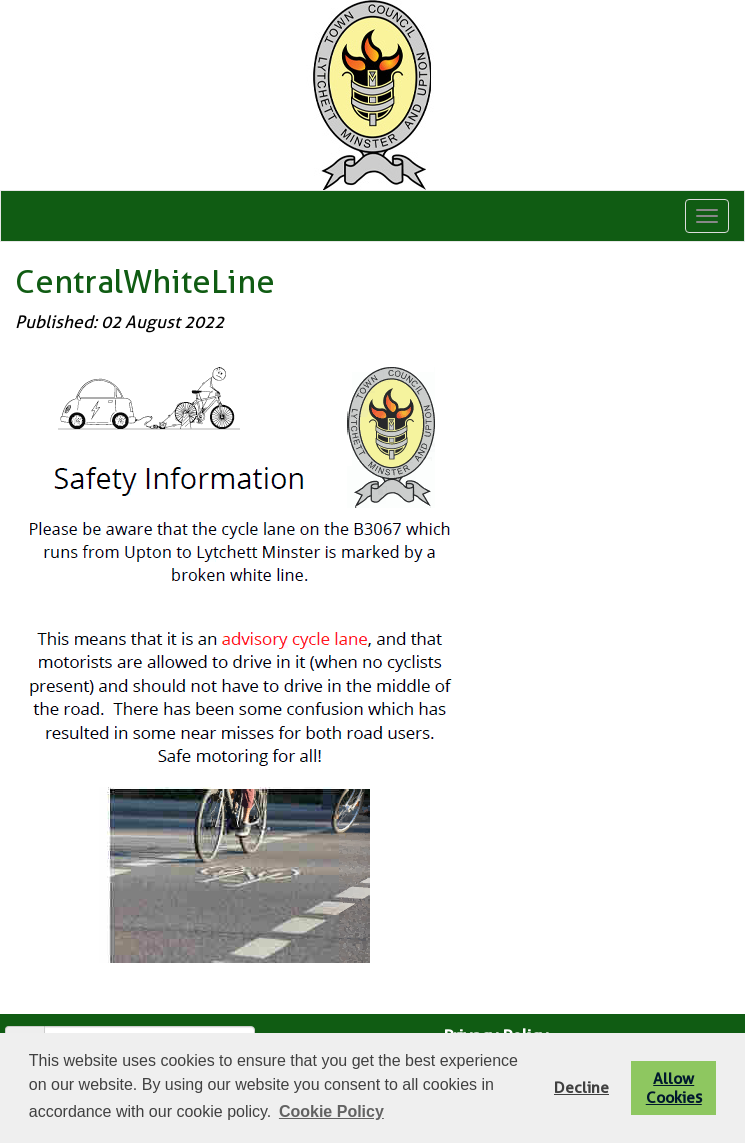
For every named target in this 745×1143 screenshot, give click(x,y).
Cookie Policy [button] (331, 1111)
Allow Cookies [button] (674, 1088)
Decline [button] (581, 1087)
